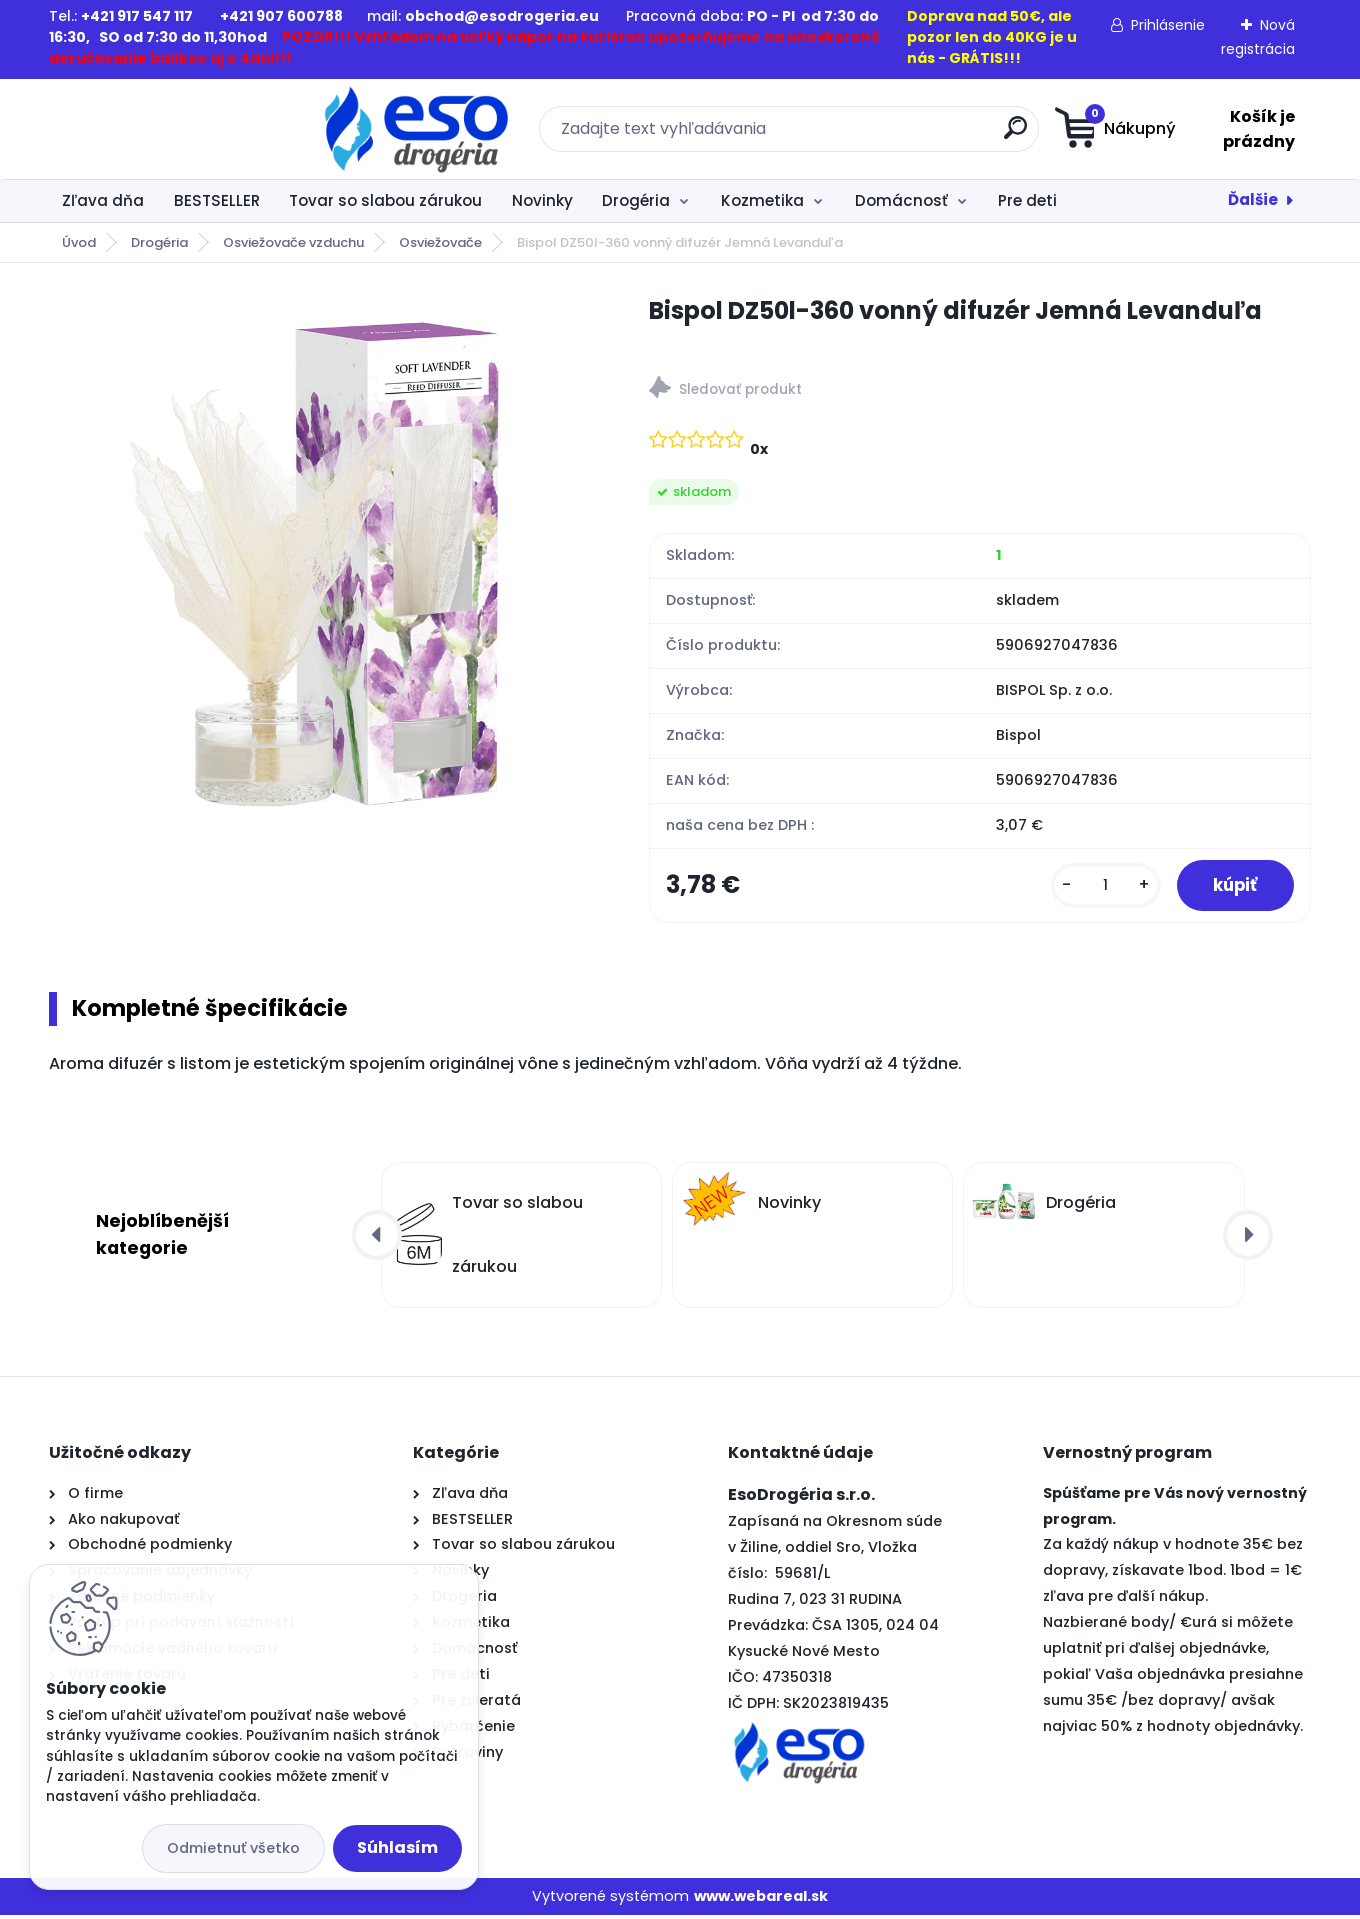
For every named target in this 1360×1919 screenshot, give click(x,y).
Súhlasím (397, 1847)
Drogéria (636, 200)
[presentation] (377, 1238)
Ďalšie (1253, 199)
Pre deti (1027, 200)
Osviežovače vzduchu (293, 242)
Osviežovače (440, 242)
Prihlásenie (1168, 25)
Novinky (542, 200)
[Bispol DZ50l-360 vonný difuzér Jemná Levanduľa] (317, 561)
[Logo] (171, 129)
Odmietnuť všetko (233, 1848)
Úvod (79, 242)
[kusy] (1096, 887)
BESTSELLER (217, 200)
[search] (875, 135)
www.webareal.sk (761, 1900)
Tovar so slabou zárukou (385, 200)
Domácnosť (901, 200)
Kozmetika (762, 200)
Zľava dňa (103, 200)
